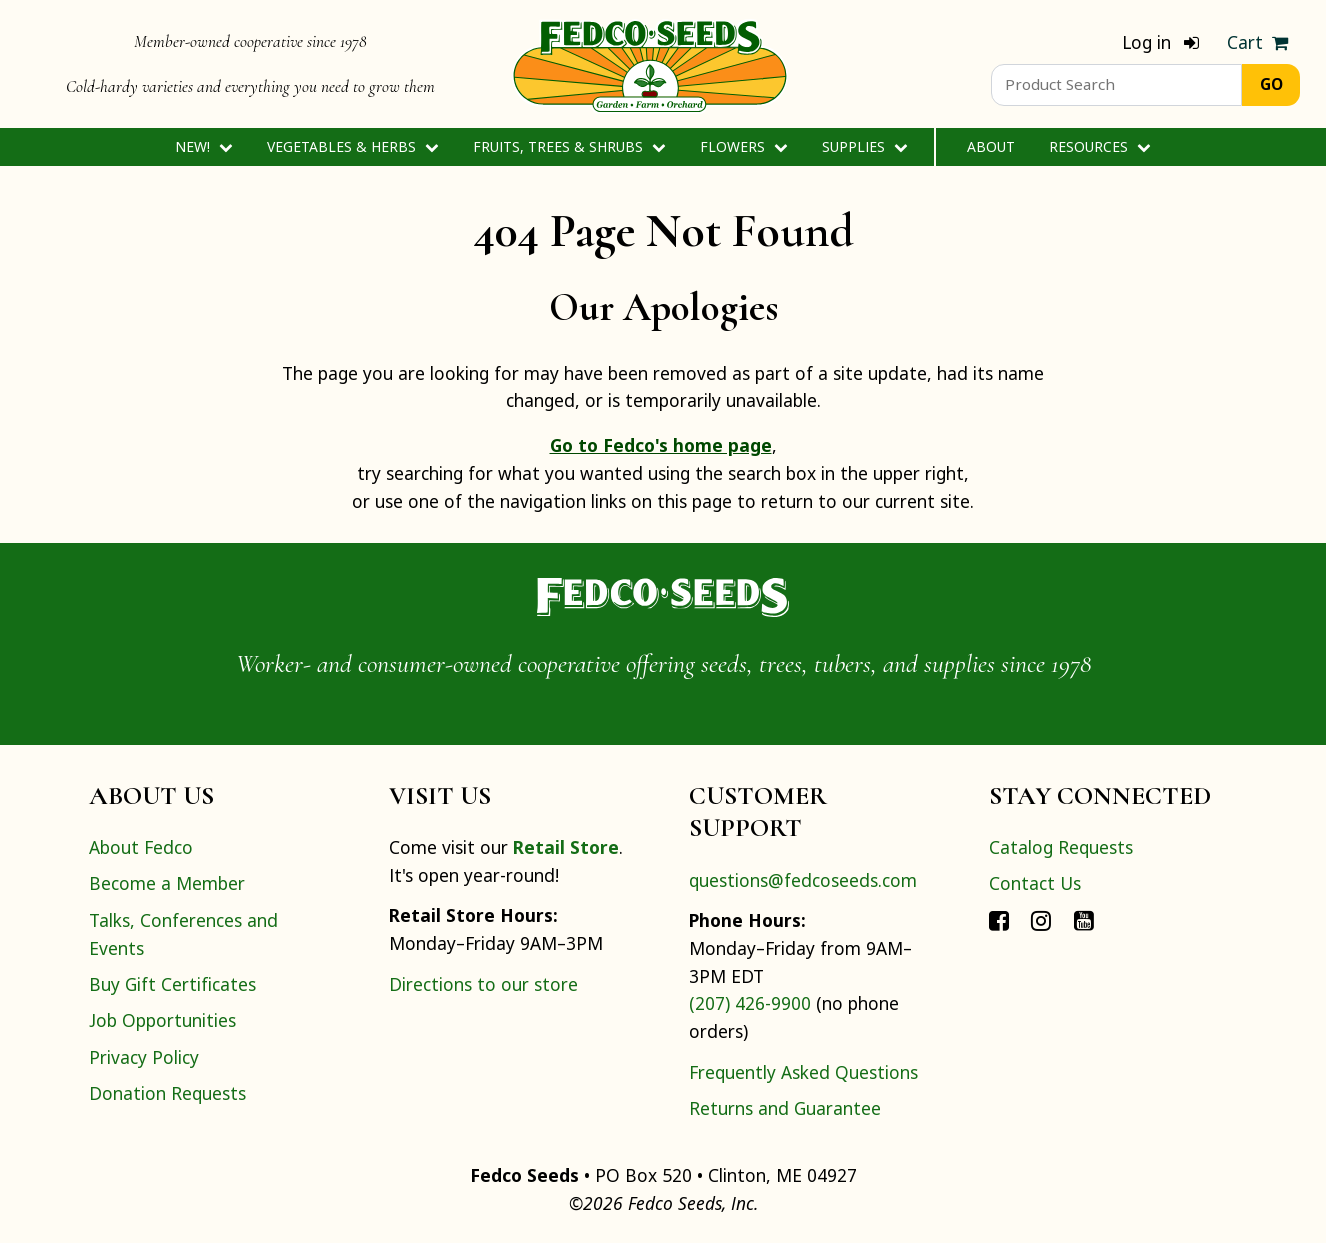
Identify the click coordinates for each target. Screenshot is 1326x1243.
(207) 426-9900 (750, 1003)
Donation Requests (167, 1093)
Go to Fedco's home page (661, 445)
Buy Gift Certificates (172, 984)
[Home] (650, 64)
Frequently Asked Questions (803, 1072)
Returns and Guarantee (785, 1108)
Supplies (864, 146)
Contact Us (1035, 883)
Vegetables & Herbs (352, 146)
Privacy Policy (144, 1057)
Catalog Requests (1061, 847)
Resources (1099, 146)
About (991, 146)
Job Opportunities (162, 1020)
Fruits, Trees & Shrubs (569, 146)
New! (203, 146)
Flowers (743, 146)
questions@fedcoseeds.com (803, 880)
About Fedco (141, 847)
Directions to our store (483, 984)
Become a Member (167, 883)
